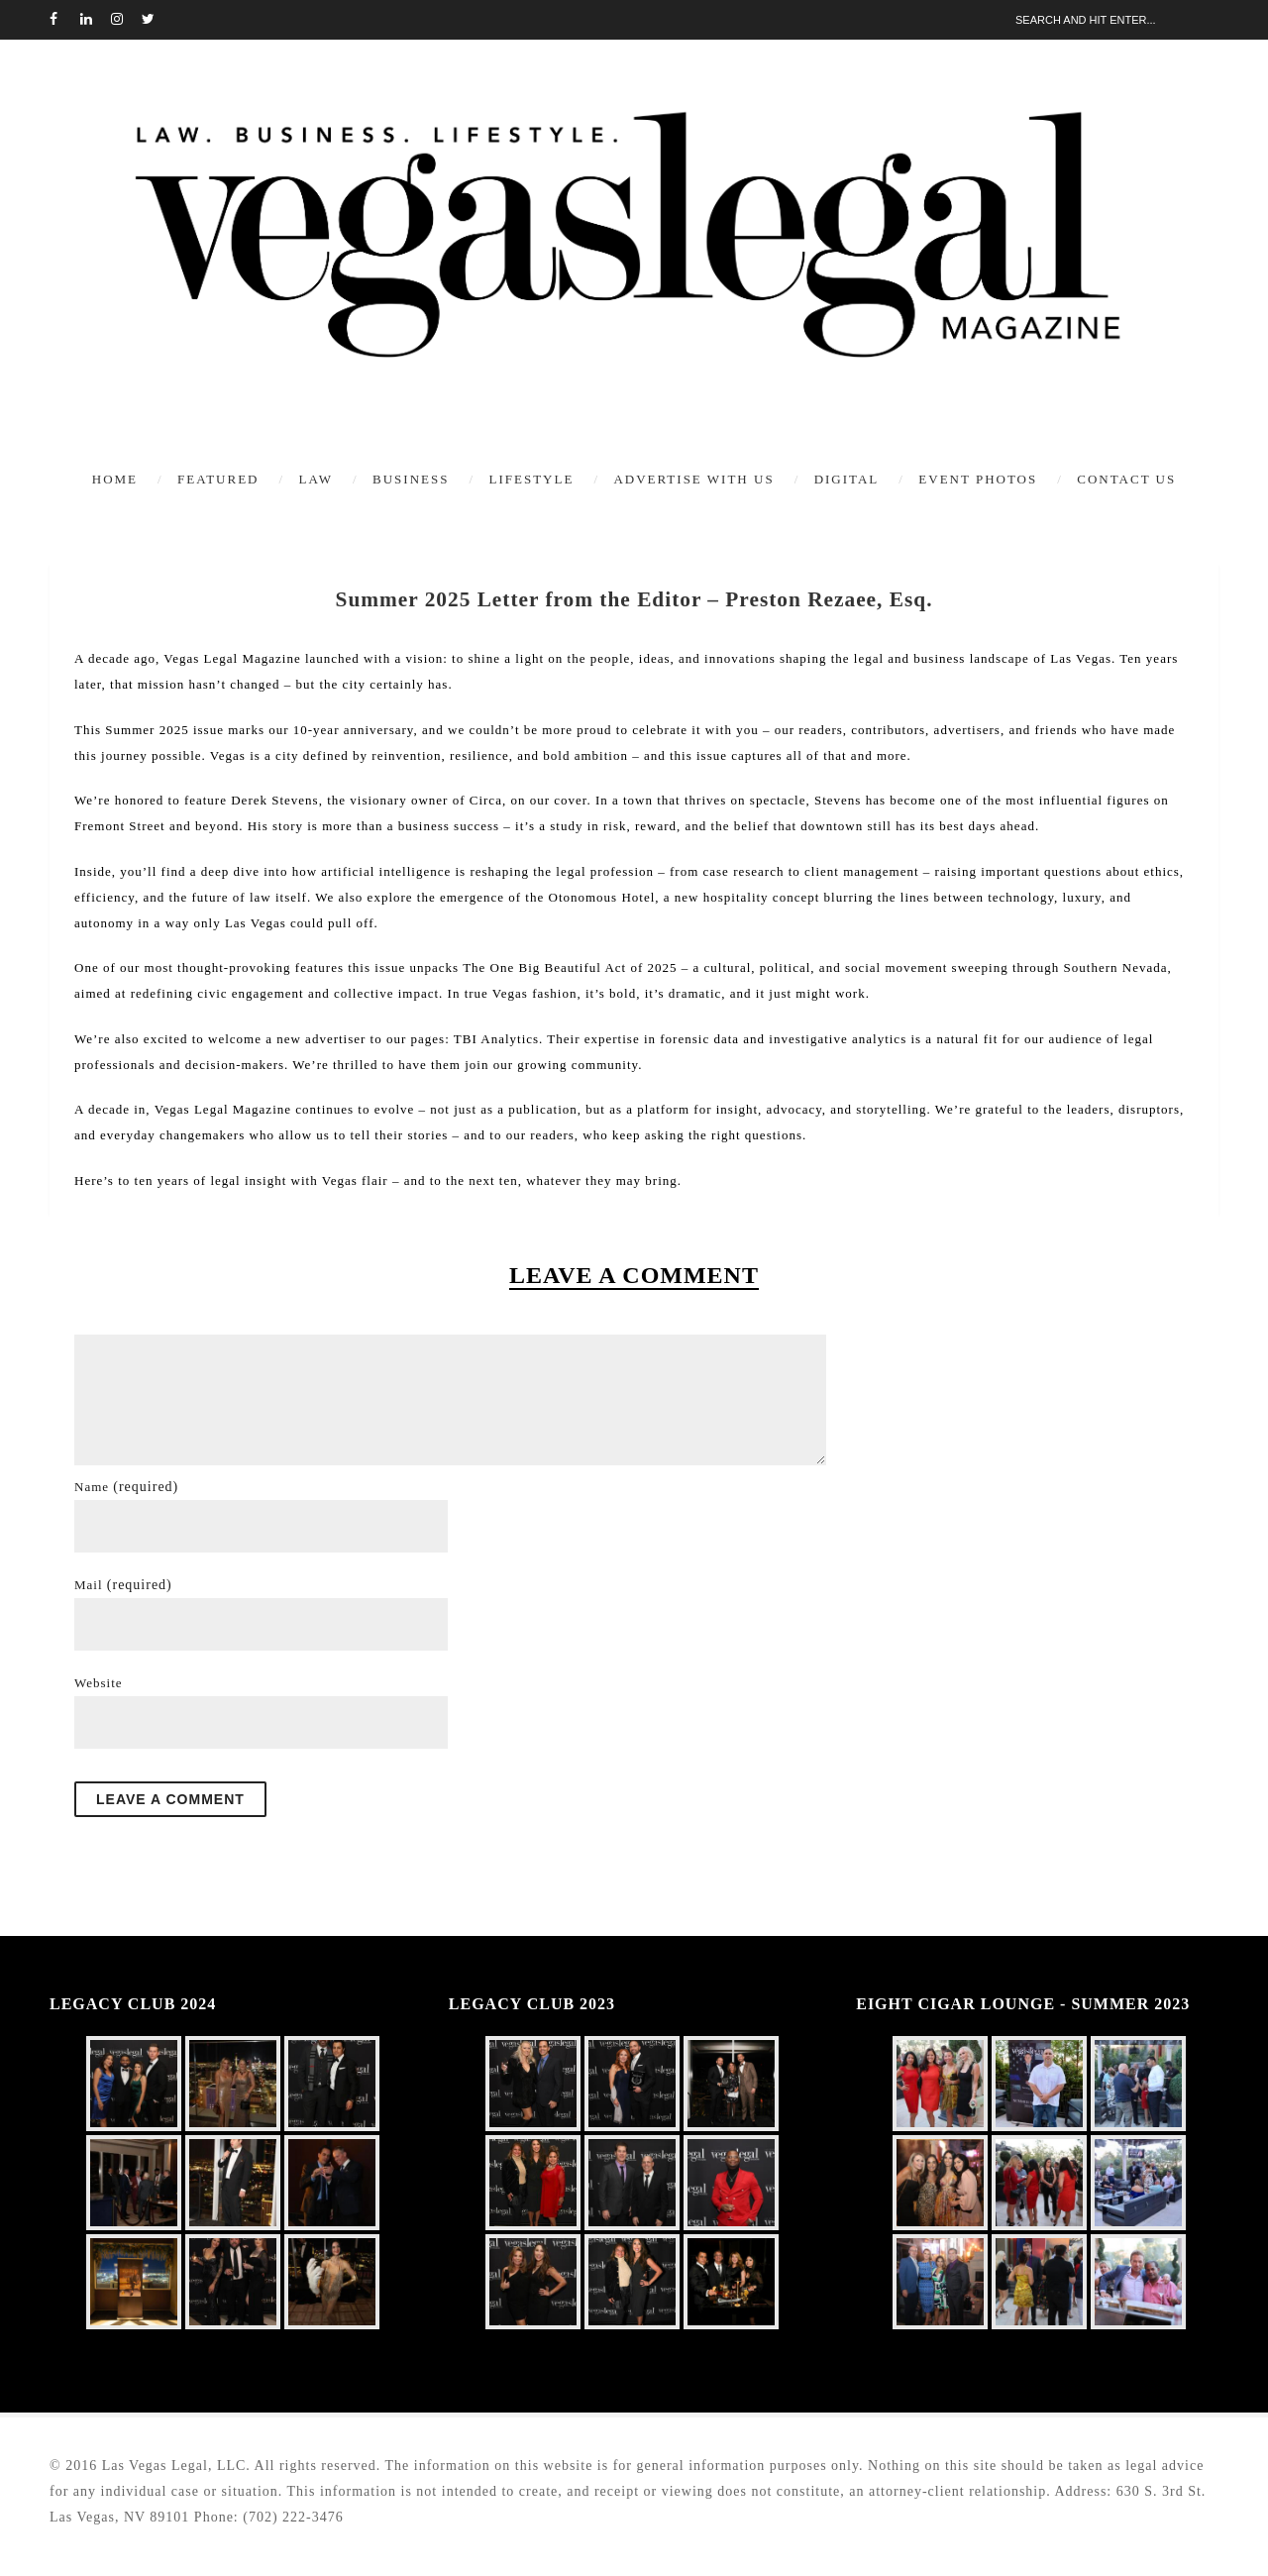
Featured (218, 479)
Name (126, 1486)
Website (98, 1682)
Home (115, 479)
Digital (847, 479)
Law (316, 479)
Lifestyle (531, 479)
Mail (123, 1584)
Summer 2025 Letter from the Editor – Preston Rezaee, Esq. (634, 599)
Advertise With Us (693, 479)
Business (410, 479)
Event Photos (977, 479)
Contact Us (1126, 479)
